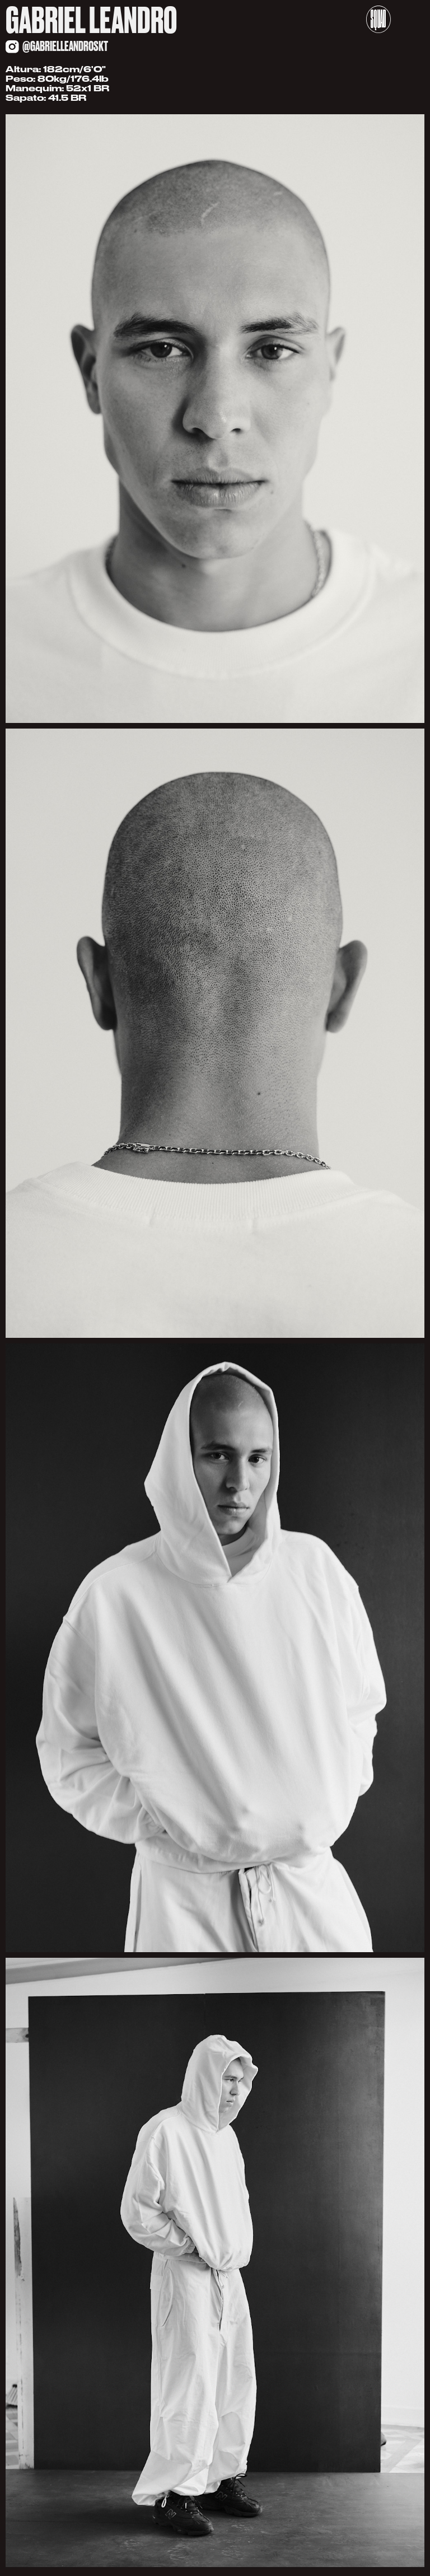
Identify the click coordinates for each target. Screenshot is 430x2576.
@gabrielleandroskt (65, 46)
